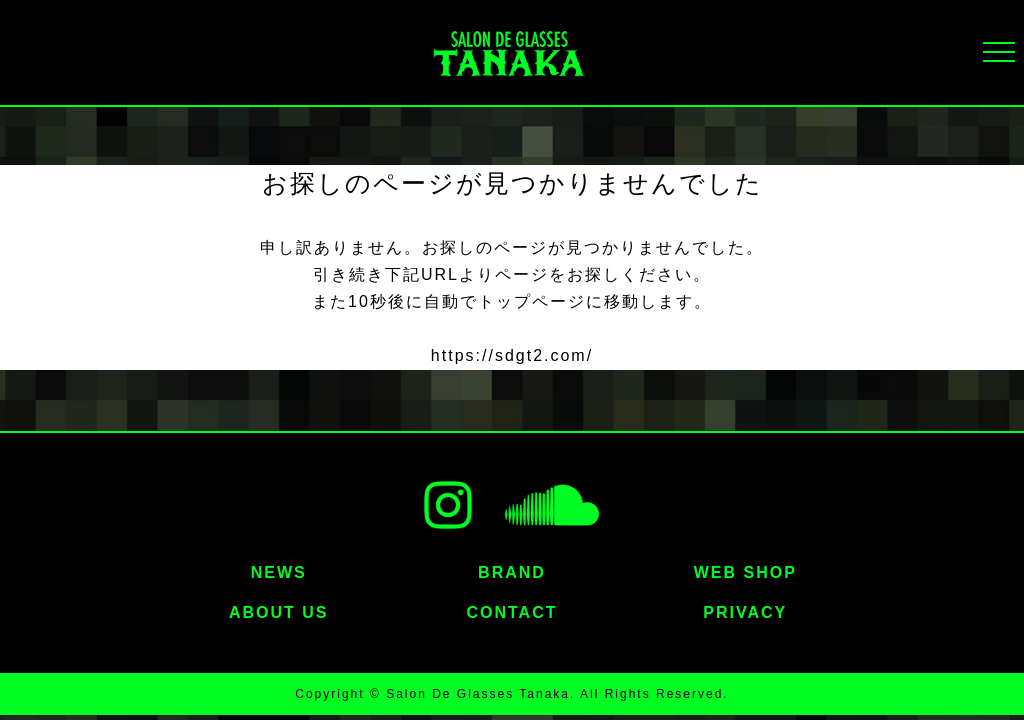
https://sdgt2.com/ (512, 355)
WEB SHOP (745, 572)
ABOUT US (279, 612)
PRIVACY (745, 612)
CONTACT (511, 612)
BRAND (512, 572)
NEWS (279, 572)
